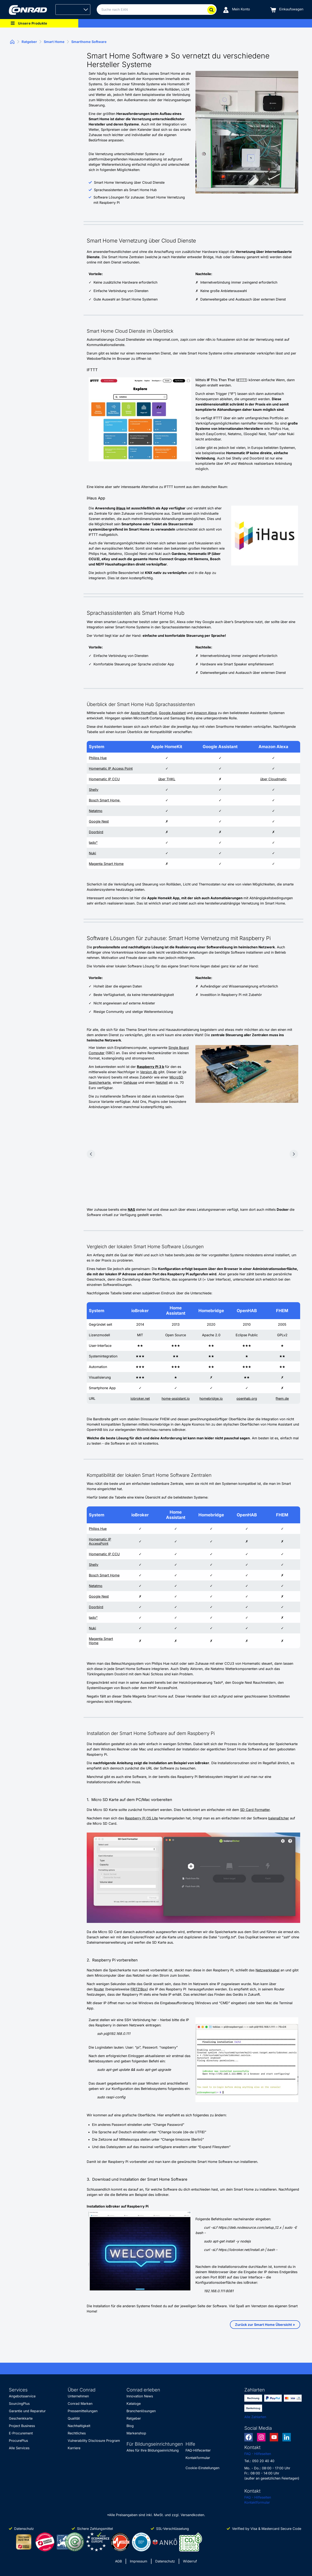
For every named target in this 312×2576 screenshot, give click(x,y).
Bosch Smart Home (105, 800)
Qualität (74, 2418)
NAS (131, 1209)
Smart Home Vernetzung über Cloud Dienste (129, 182)
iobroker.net (140, 1398)
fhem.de (282, 1398)
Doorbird (96, 832)
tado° (93, 842)
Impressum (138, 2561)
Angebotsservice (22, 2396)
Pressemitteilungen (83, 2411)
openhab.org (246, 1398)
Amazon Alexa (205, 713)
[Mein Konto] (236, 9)
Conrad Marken (80, 2403)
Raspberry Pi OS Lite (141, 1818)
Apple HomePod (144, 713)
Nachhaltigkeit (79, 2426)
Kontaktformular (257, 2502)
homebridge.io (211, 1398)
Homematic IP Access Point (111, 768)
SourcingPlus (19, 2403)
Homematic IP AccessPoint (100, 1541)
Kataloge (133, 2403)
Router (99, 1989)
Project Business (22, 2426)
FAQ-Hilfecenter (198, 2450)
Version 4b (148, 1072)
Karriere (74, 2448)
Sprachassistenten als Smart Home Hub (125, 190)
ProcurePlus (18, 2440)
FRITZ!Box (139, 1989)
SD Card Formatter (255, 1810)
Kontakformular (198, 2458)
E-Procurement (21, 2433)
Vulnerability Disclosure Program (94, 2440)
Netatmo (95, 811)
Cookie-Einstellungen (202, 2468)
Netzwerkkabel (267, 1970)
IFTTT (241, 380)
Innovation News (139, 2396)
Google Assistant (172, 713)
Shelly (93, 789)
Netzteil (162, 1082)
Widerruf (190, 2561)
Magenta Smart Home (106, 864)
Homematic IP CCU (104, 779)
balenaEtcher (278, 1818)
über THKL (166, 779)
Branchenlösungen (141, 2411)
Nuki (92, 853)
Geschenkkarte (21, 2418)
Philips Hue (98, 758)
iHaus (120, 508)
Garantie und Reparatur (27, 2411)
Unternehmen (78, 2396)
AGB (118, 2561)
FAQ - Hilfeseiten (257, 2454)
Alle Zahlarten (255, 2417)
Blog (130, 2426)
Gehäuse (130, 1082)
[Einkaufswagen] (286, 9)
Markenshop (136, 2433)
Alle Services (19, 2448)
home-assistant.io (176, 1398)
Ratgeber (133, 2418)
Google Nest (99, 821)
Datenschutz (165, 2561)
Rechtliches (77, 2433)
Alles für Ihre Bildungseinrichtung (152, 2450)
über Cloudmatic (273, 779)
